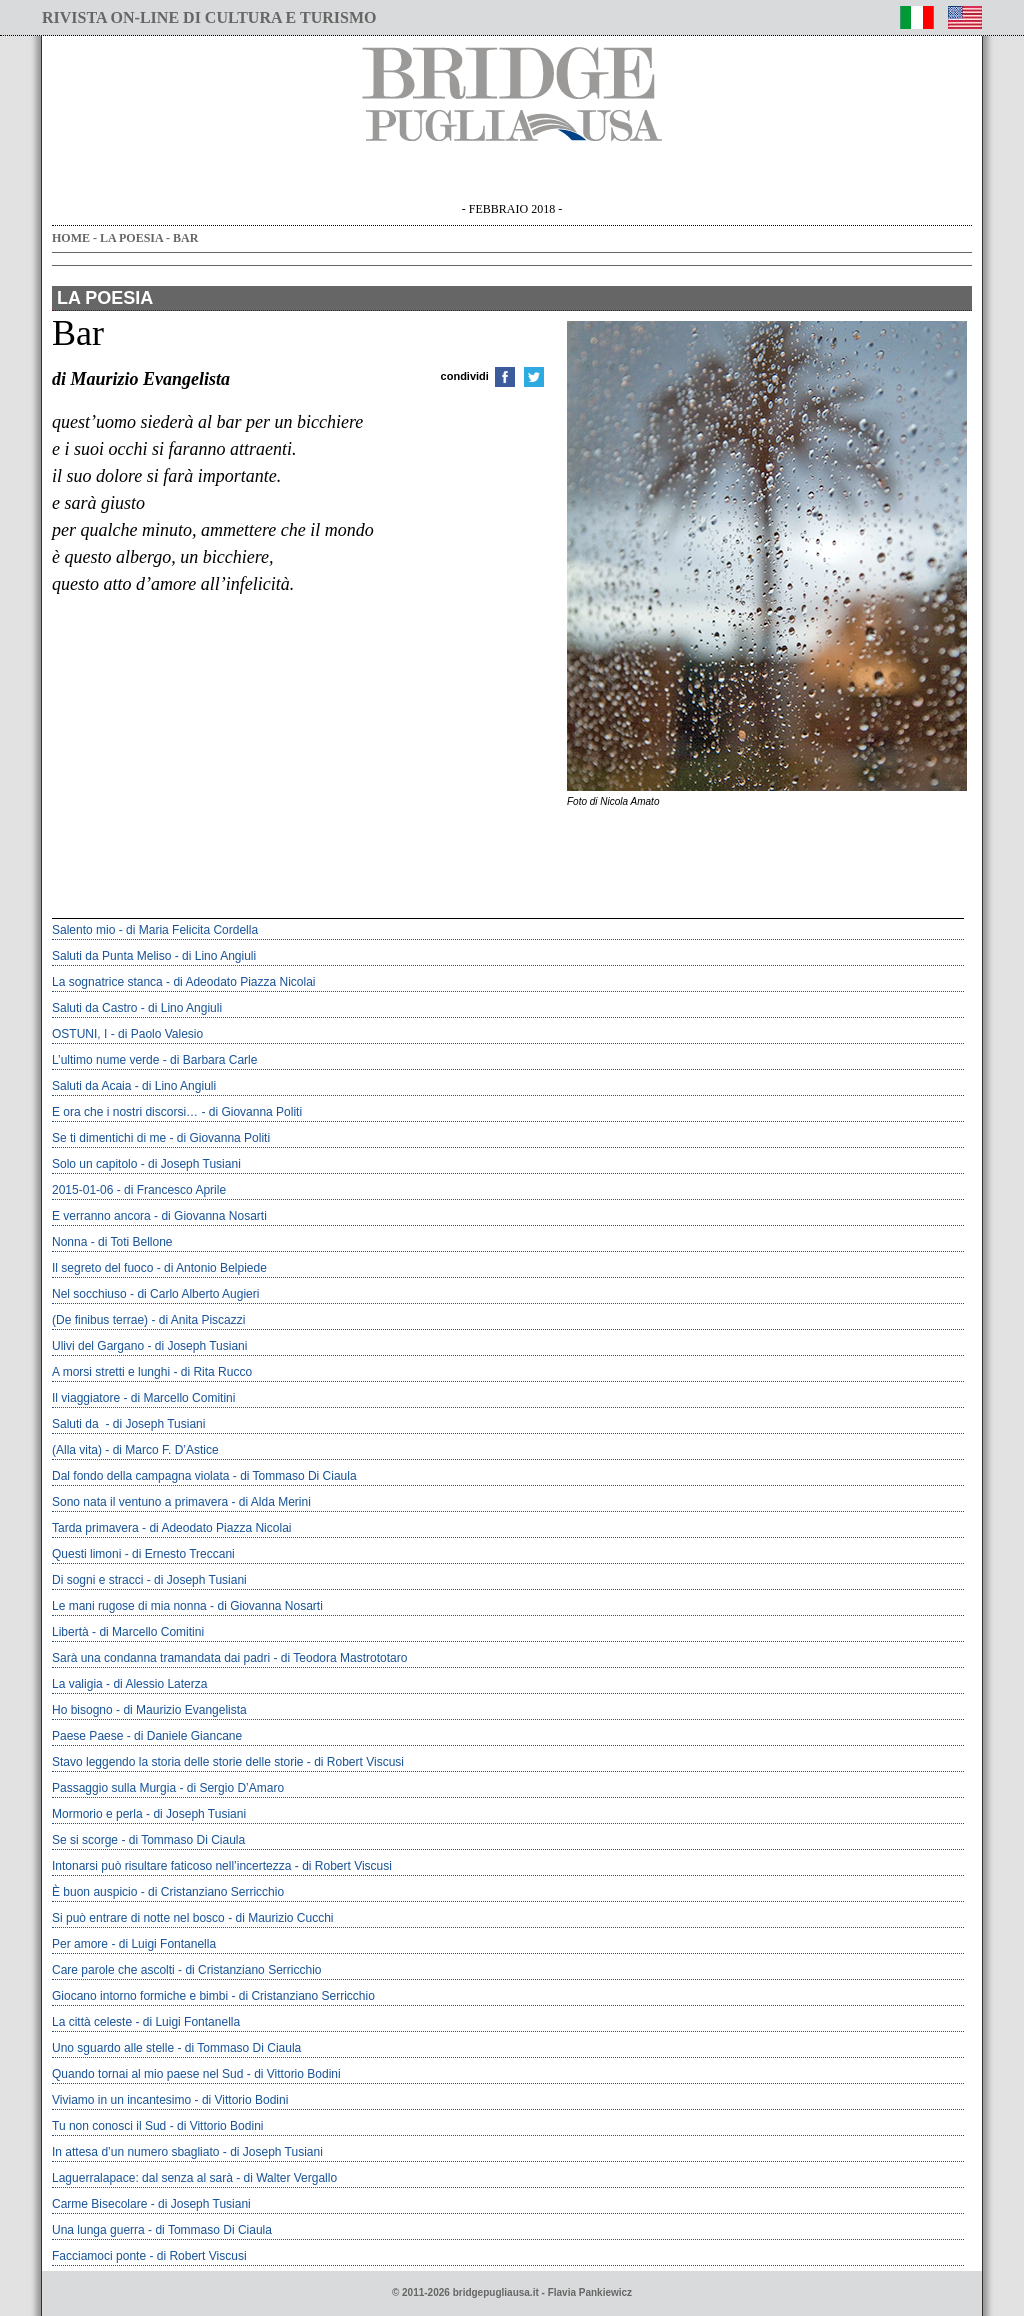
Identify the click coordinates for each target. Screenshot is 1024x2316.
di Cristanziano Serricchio (216, 1892)
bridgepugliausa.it (496, 2292)
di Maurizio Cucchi (284, 1918)
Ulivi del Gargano (98, 1346)
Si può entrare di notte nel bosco (138, 1918)
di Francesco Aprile (175, 1190)
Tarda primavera (95, 1528)
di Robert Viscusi (359, 1762)
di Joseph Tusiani (194, 1164)
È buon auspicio (94, 1892)
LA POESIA (131, 238)
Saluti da (77, 1424)
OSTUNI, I (79, 1034)
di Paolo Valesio (160, 1034)
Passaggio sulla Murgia (114, 1788)
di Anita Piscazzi (202, 1320)
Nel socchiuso (89, 1294)
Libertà (70, 1632)
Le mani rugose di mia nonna (129, 1606)
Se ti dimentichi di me (109, 1138)
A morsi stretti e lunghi (111, 1372)
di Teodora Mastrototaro (344, 1658)
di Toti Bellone (135, 1242)
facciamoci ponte (99, 2256)
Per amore (80, 1944)
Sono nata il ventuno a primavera (140, 1502)
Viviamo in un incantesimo (121, 2100)
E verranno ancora (101, 1216)
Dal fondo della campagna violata (140, 1476)
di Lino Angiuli (219, 956)
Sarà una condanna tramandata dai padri (161, 1658)
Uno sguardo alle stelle (113, 2048)
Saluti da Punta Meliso (111, 956)
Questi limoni (86, 1554)
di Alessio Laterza (160, 1684)
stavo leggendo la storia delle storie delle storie (178, 1762)
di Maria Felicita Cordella (192, 930)
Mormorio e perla (97, 1814)
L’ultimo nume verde (105, 1060)
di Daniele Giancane (188, 1736)
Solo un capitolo (94, 1164)
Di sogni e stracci (97, 1580)
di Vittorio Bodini (297, 2074)
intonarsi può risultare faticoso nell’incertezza (171, 1866)
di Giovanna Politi (255, 1112)
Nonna (69, 1242)
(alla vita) (77, 1450)
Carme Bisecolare (99, 2204)
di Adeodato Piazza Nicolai (244, 982)
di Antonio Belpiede (215, 1268)
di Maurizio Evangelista (184, 1710)
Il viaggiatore (86, 1398)
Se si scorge (85, 1840)
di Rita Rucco (216, 1372)
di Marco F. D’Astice (166, 1450)
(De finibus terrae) (100, 1320)
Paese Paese (87, 1736)
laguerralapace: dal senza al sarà (142, 2178)
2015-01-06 (82, 1190)
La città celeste (92, 2022)
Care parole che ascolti (113, 1970)
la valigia (77, 1684)
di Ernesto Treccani (183, 1554)
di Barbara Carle (213, 1060)
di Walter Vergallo (290, 2178)
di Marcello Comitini (183, 1398)
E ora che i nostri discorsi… (125, 1112)
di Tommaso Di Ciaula (298, 1476)
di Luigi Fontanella (167, 1944)
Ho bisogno (82, 1710)
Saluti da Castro (94, 1008)
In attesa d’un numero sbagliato (135, 2152)
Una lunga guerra (98, 2230)
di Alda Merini (275, 1502)
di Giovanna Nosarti (213, 1216)
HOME (71, 238)
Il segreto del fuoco (102, 1268)
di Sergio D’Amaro (235, 1788)
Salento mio (83, 930)
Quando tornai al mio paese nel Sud (147, 2074)
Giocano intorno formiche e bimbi (140, 1996)
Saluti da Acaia (91, 1086)
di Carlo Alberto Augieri (198, 1294)
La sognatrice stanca (107, 982)
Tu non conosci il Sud (109, 2126)
